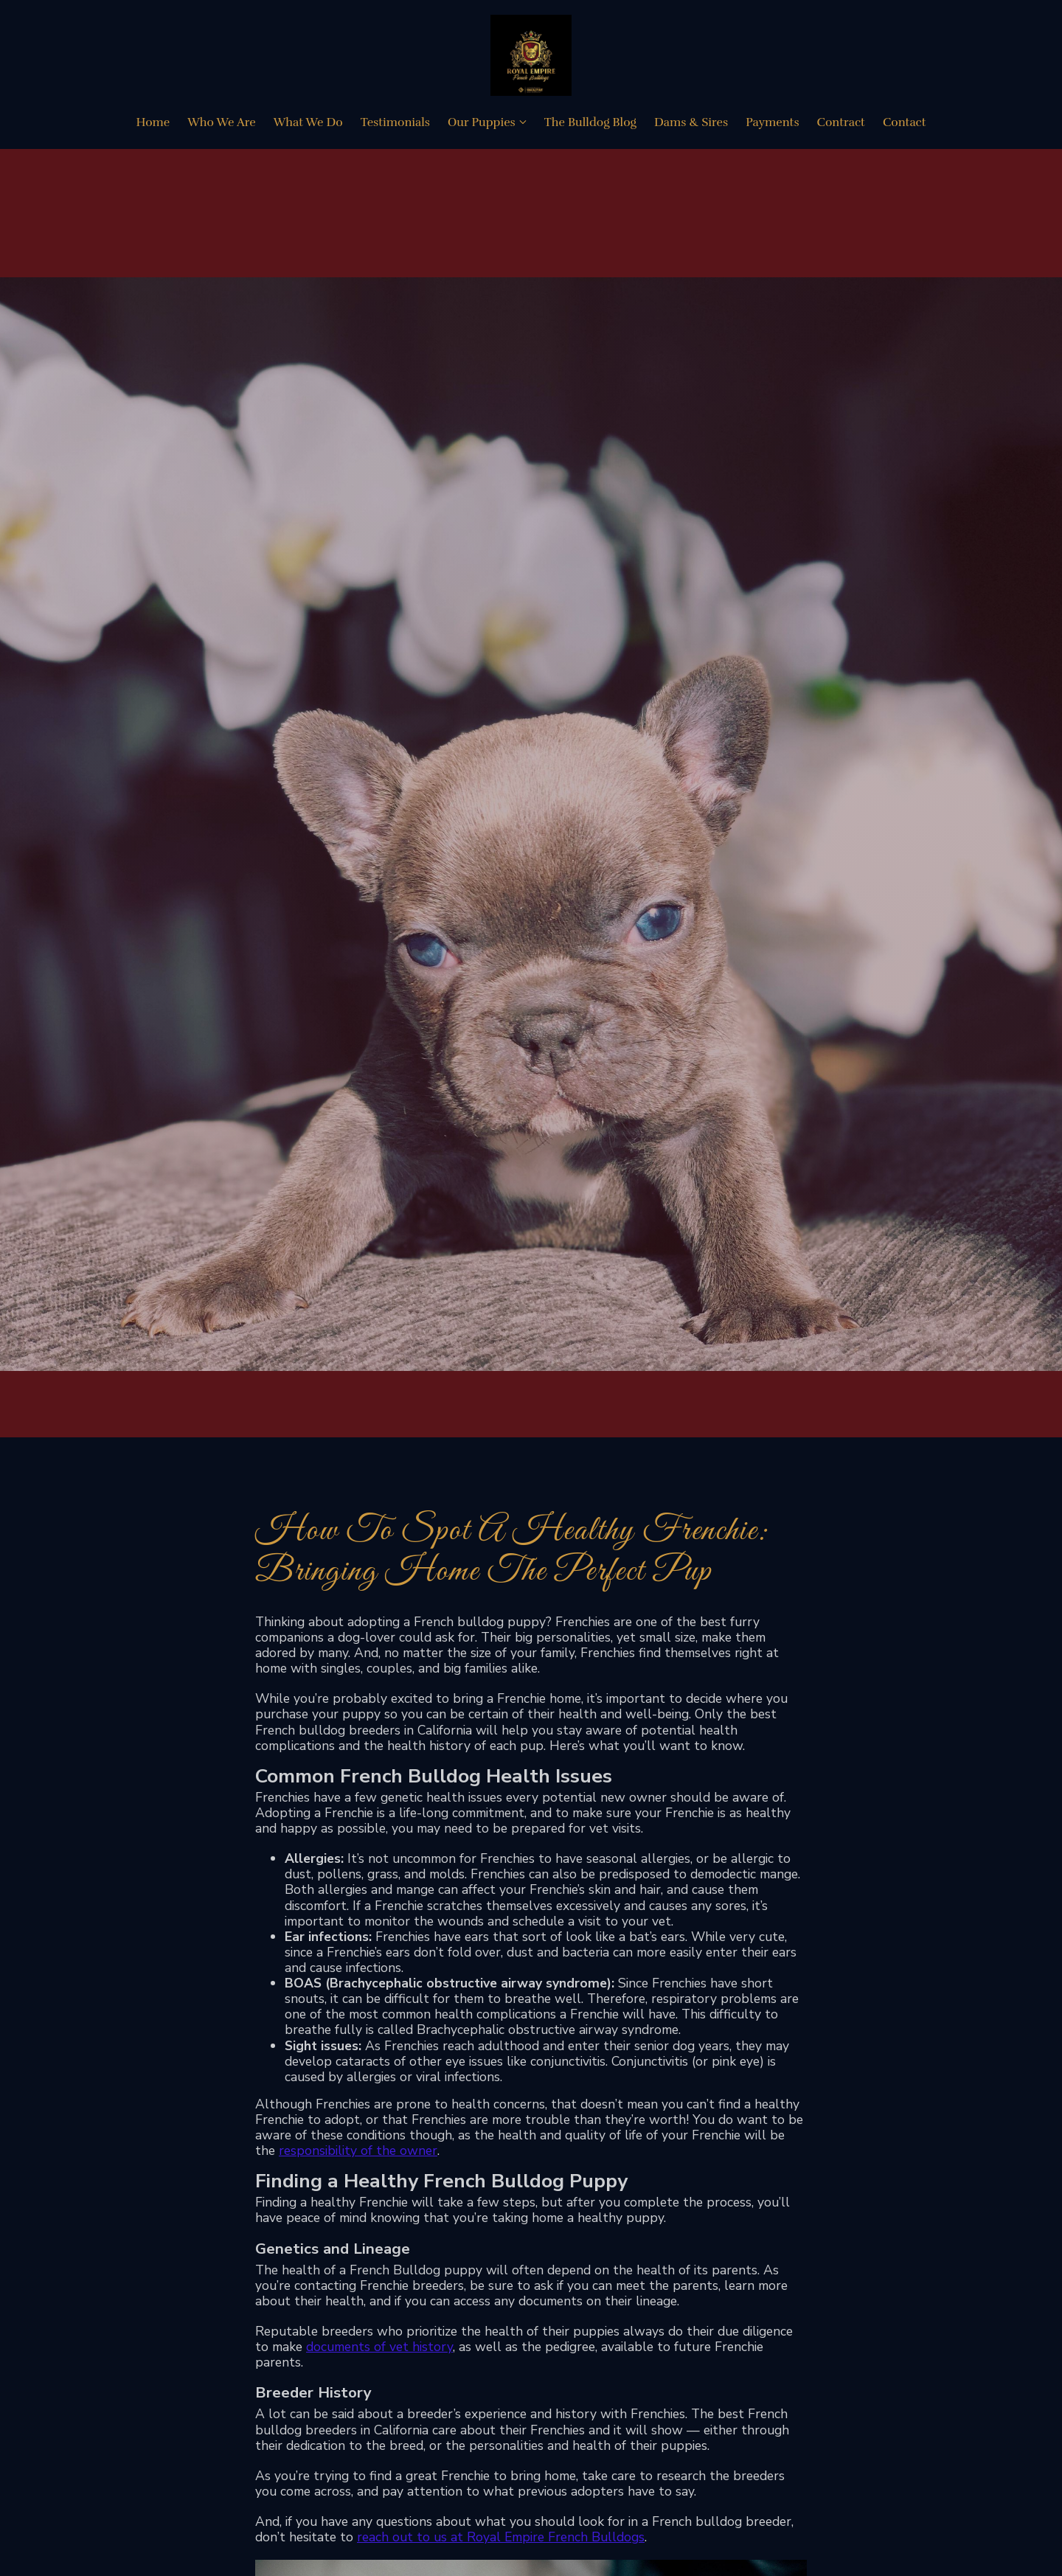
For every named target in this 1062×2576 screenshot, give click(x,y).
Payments (772, 122)
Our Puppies (482, 122)
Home (153, 122)
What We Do (308, 122)
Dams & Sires (691, 122)
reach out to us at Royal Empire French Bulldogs (501, 2537)
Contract (841, 122)
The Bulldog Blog (590, 122)
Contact (904, 122)
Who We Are (221, 122)
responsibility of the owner (358, 2150)
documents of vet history (379, 2346)
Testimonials (395, 122)
